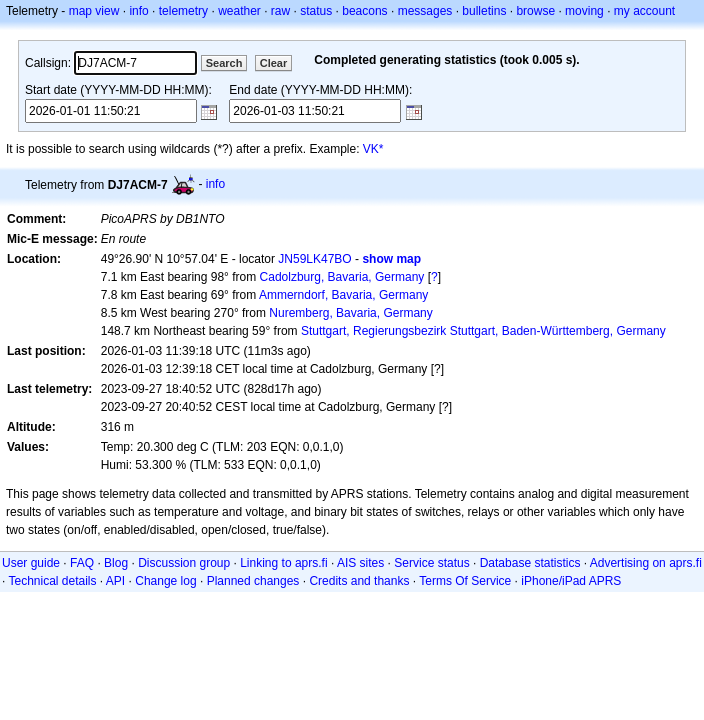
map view (94, 11)
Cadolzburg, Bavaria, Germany (342, 277)
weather (239, 11)
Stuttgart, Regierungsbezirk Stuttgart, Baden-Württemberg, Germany (483, 331)
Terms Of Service (465, 581)
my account (644, 11)
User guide (31, 563)
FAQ (82, 563)
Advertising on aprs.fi (646, 563)
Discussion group (184, 563)
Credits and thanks (359, 581)
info (138, 11)
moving (584, 11)
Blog (116, 563)
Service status (431, 563)
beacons (364, 11)
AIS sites (360, 563)
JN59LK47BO (314, 259)
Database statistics (530, 563)
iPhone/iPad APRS (571, 581)
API (115, 581)
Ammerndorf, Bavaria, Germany (343, 295)
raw (280, 11)
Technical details (52, 581)
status (316, 11)
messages (425, 11)
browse (535, 11)
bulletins (484, 11)
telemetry (183, 11)
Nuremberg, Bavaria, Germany (350, 313)
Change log (165, 581)
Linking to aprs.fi (283, 563)
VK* (373, 149)
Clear (274, 63)
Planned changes (253, 581)
